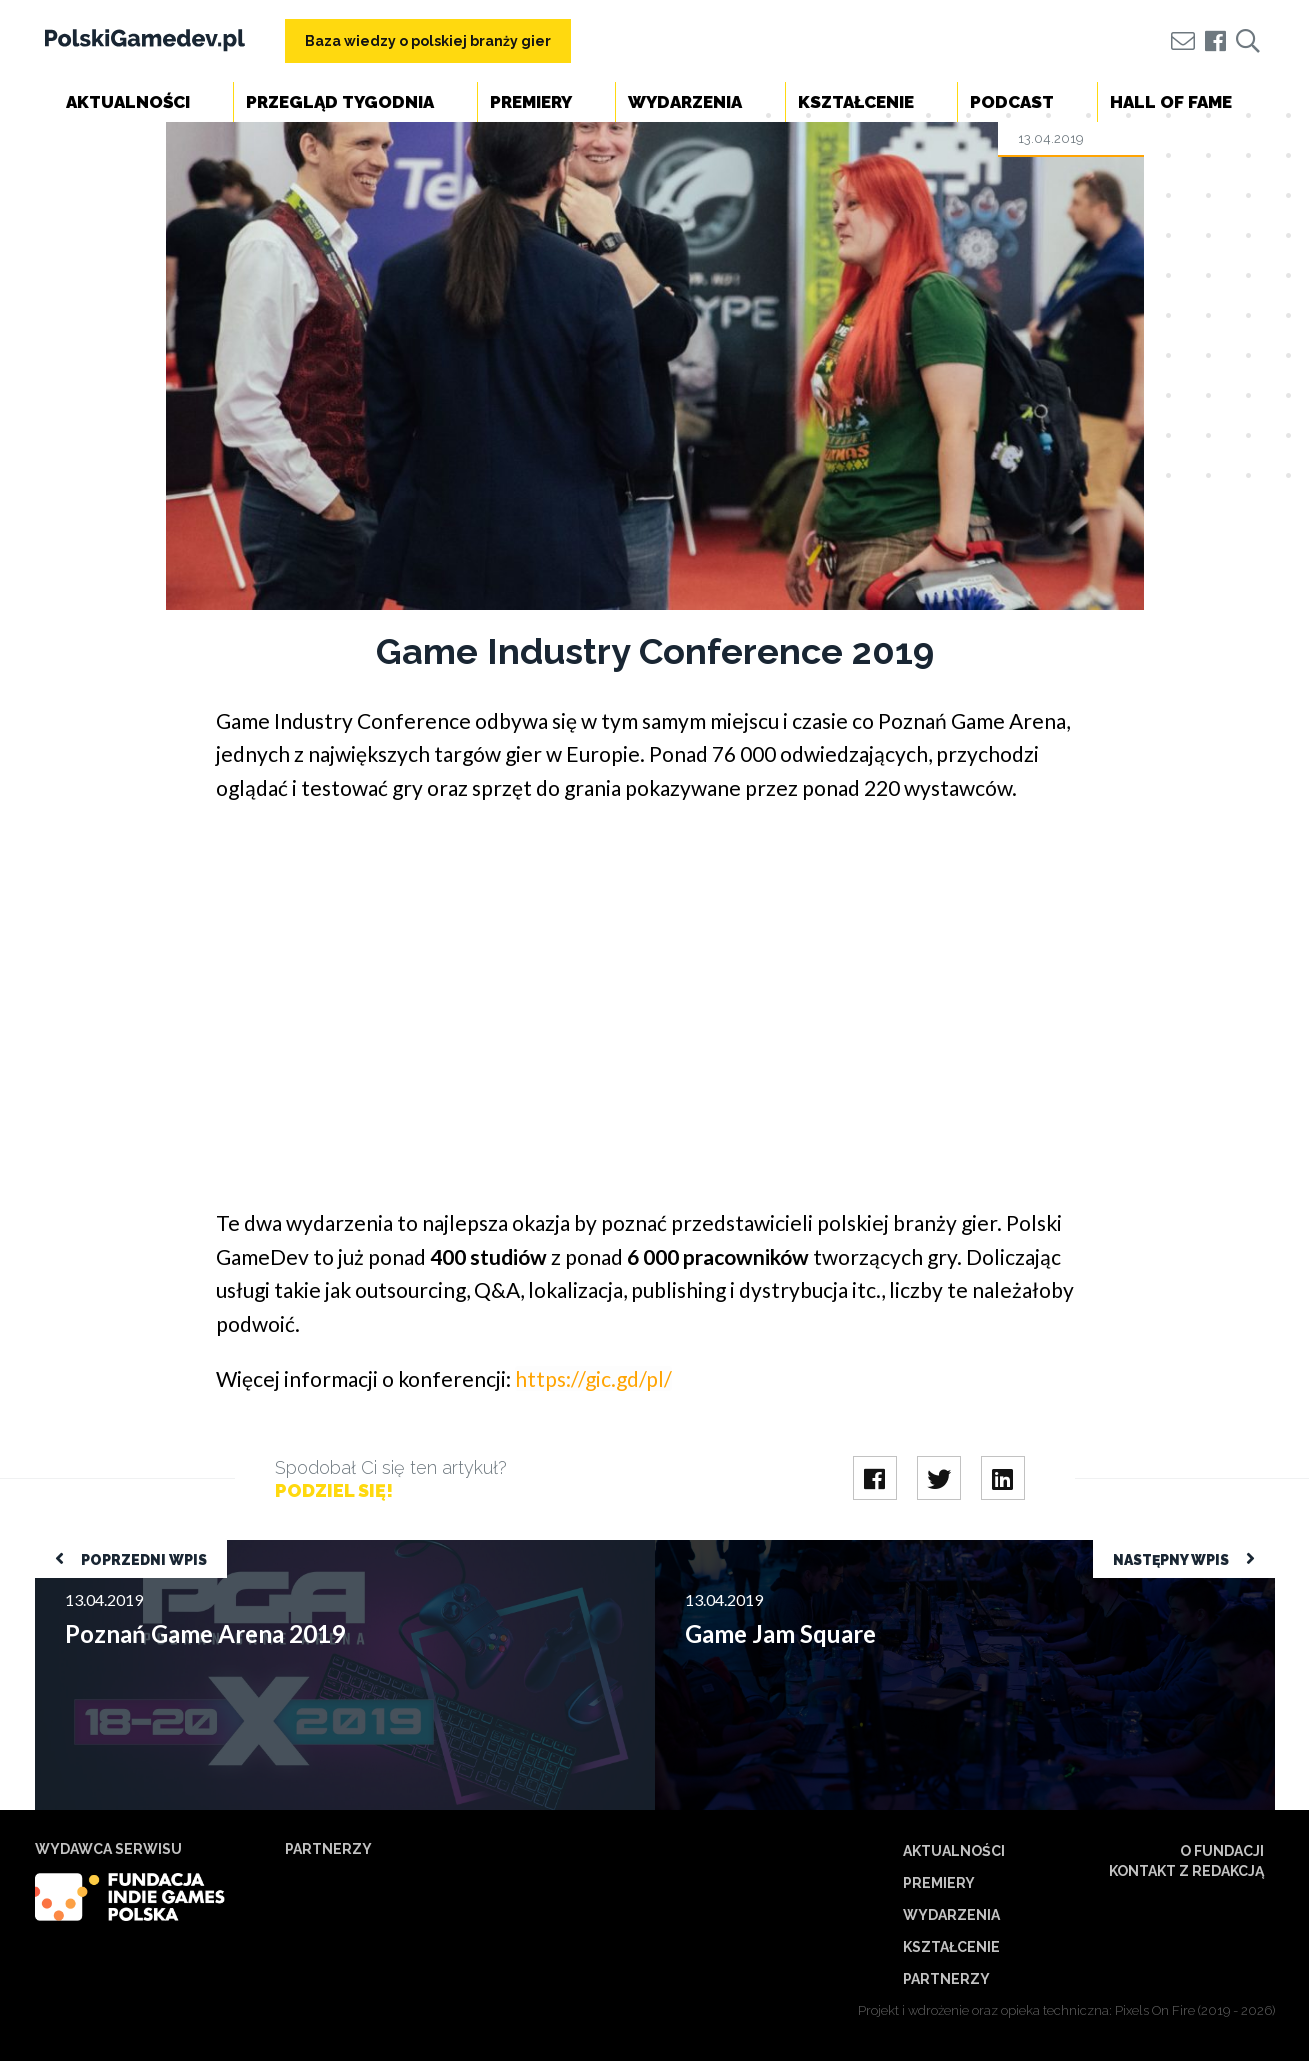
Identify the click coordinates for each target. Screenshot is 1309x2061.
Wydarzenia (685, 102)
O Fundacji (1222, 1851)
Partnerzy (946, 1979)
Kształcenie (856, 102)
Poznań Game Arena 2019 (124, 1549)
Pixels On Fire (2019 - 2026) (1195, 2010)
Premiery (531, 102)
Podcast (1012, 102)
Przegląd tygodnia (340, 102)
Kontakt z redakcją (1186, 1871)
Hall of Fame (1171, 102)
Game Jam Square (716, 1549)
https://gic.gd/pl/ (593, 1378)
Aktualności (128, 102)
